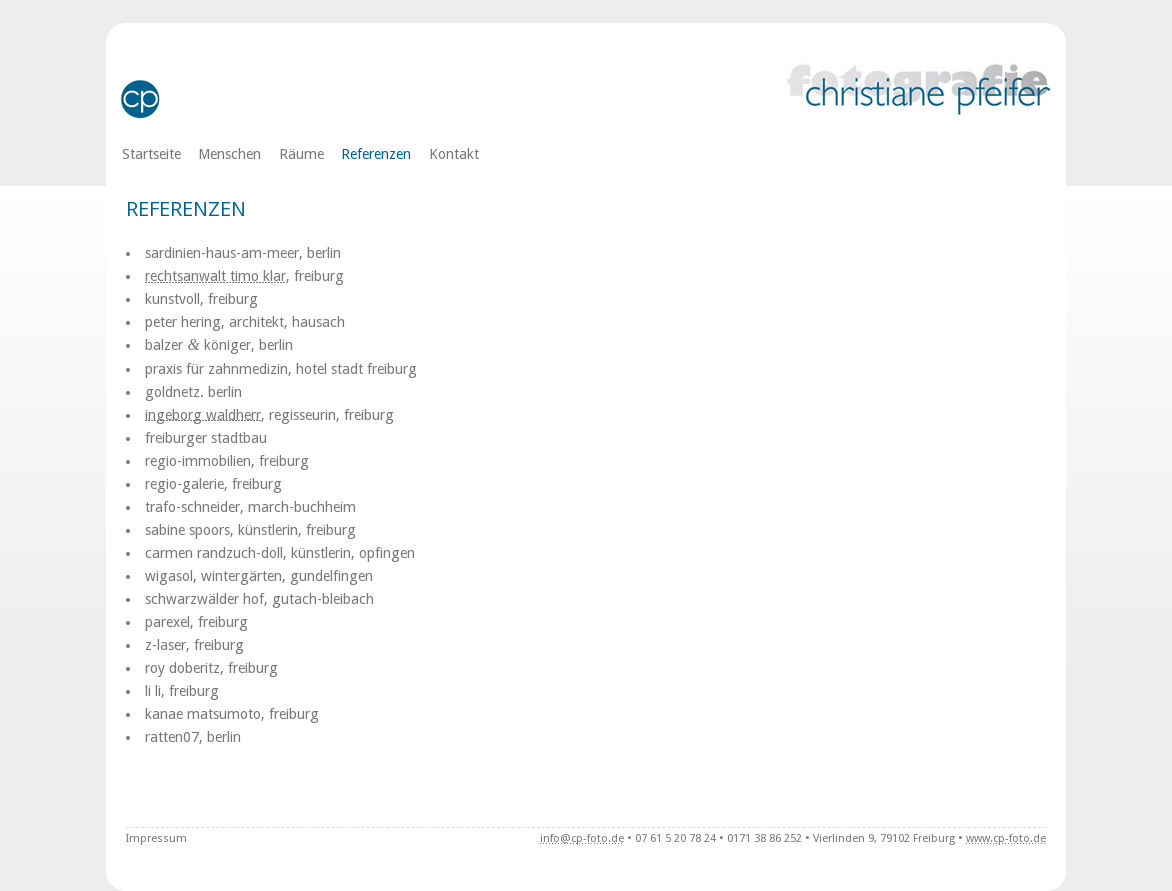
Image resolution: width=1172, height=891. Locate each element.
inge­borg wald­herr (203, 415)
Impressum (156, 838)
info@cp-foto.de (582, 838)
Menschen (229, 154)
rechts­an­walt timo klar (215, 276)
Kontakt (454, 154)
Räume (301, 154)
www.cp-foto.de (1006, 838)
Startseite (151, 154)
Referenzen (376, 154)
